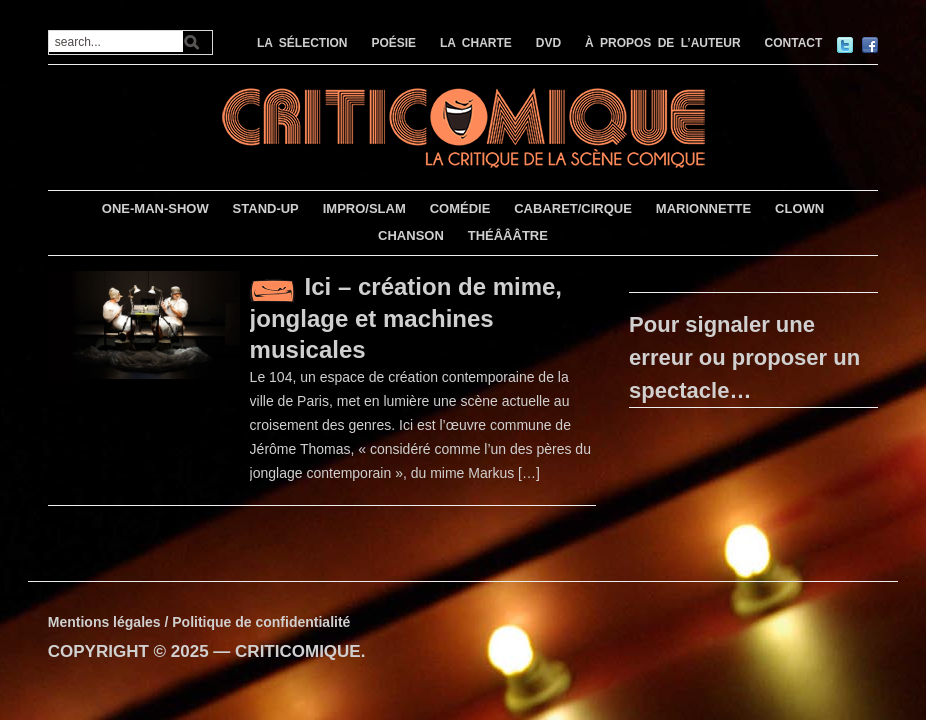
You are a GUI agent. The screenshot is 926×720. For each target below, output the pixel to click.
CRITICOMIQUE (298, 651)
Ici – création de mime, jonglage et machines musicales (406, 318)
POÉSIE (393, 43)
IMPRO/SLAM (364, 208)
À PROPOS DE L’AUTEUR (663, 43)
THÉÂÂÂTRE (508, 235)
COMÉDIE (460, 208)
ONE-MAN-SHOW (155, 208)
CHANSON (411, 235)
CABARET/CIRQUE (573, 208)
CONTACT (794, 43)
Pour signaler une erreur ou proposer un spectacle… (744, 357)
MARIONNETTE (703, 208)
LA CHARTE (476, 43)
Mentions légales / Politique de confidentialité (199, 622)
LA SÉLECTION (302, 43)
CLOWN (799, 208)
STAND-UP (266, 208)
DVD (548, 43)
